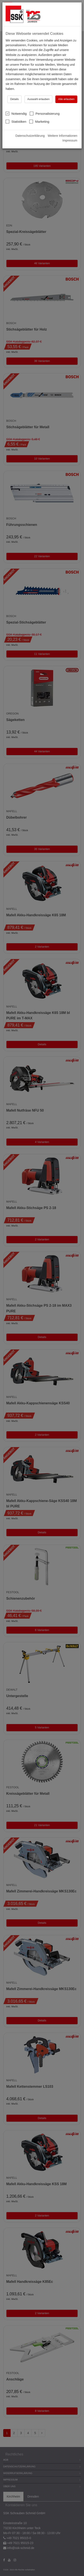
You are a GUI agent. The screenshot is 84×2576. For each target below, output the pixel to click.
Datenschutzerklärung (30, 135)
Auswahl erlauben (38, 99)
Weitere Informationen (62, 135)
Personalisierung (45, 113)
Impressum (69, 140)
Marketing (39, 121)
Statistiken (16, 121)
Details (14, 99)
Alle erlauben (66, 99)
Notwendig (16, 113)
